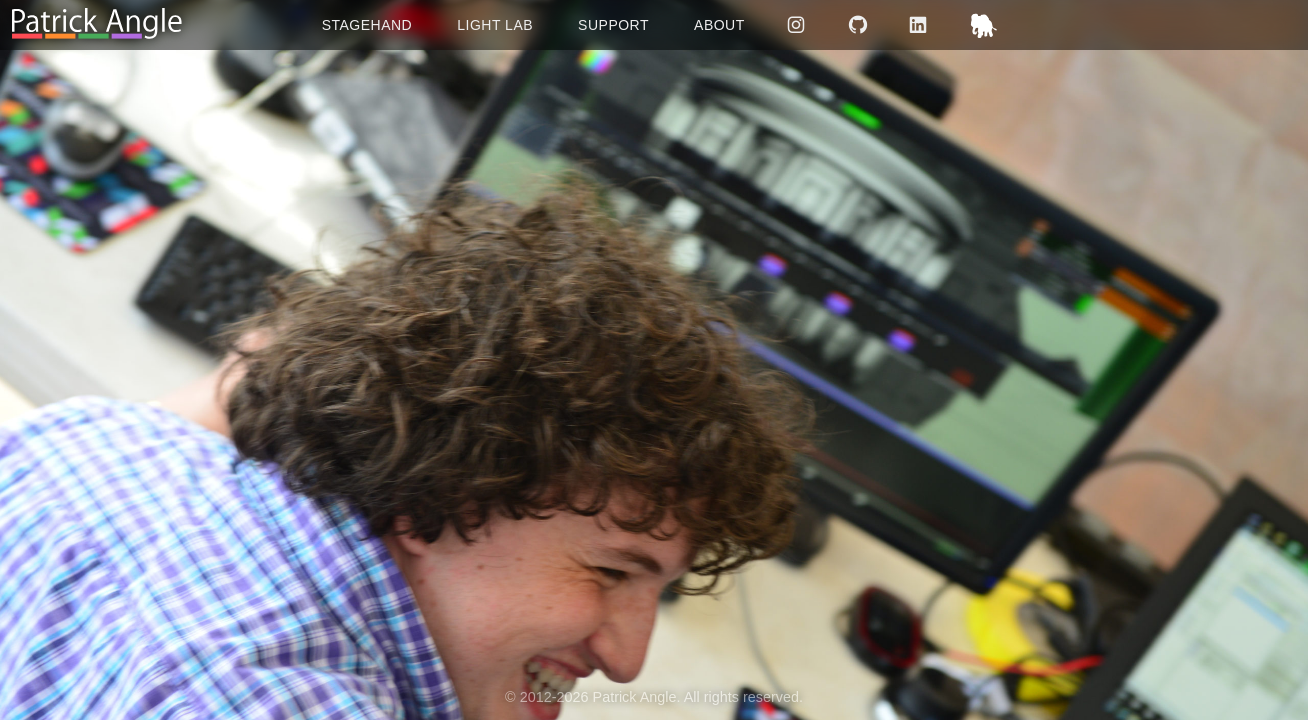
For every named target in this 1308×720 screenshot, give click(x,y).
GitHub (860, 25)
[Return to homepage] (97, 24)
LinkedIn (920, 25)
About (719, 25)
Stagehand (367, 25)
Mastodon (986, 25)
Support (613, 25)
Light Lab (495, 25)
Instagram (798, 25)
